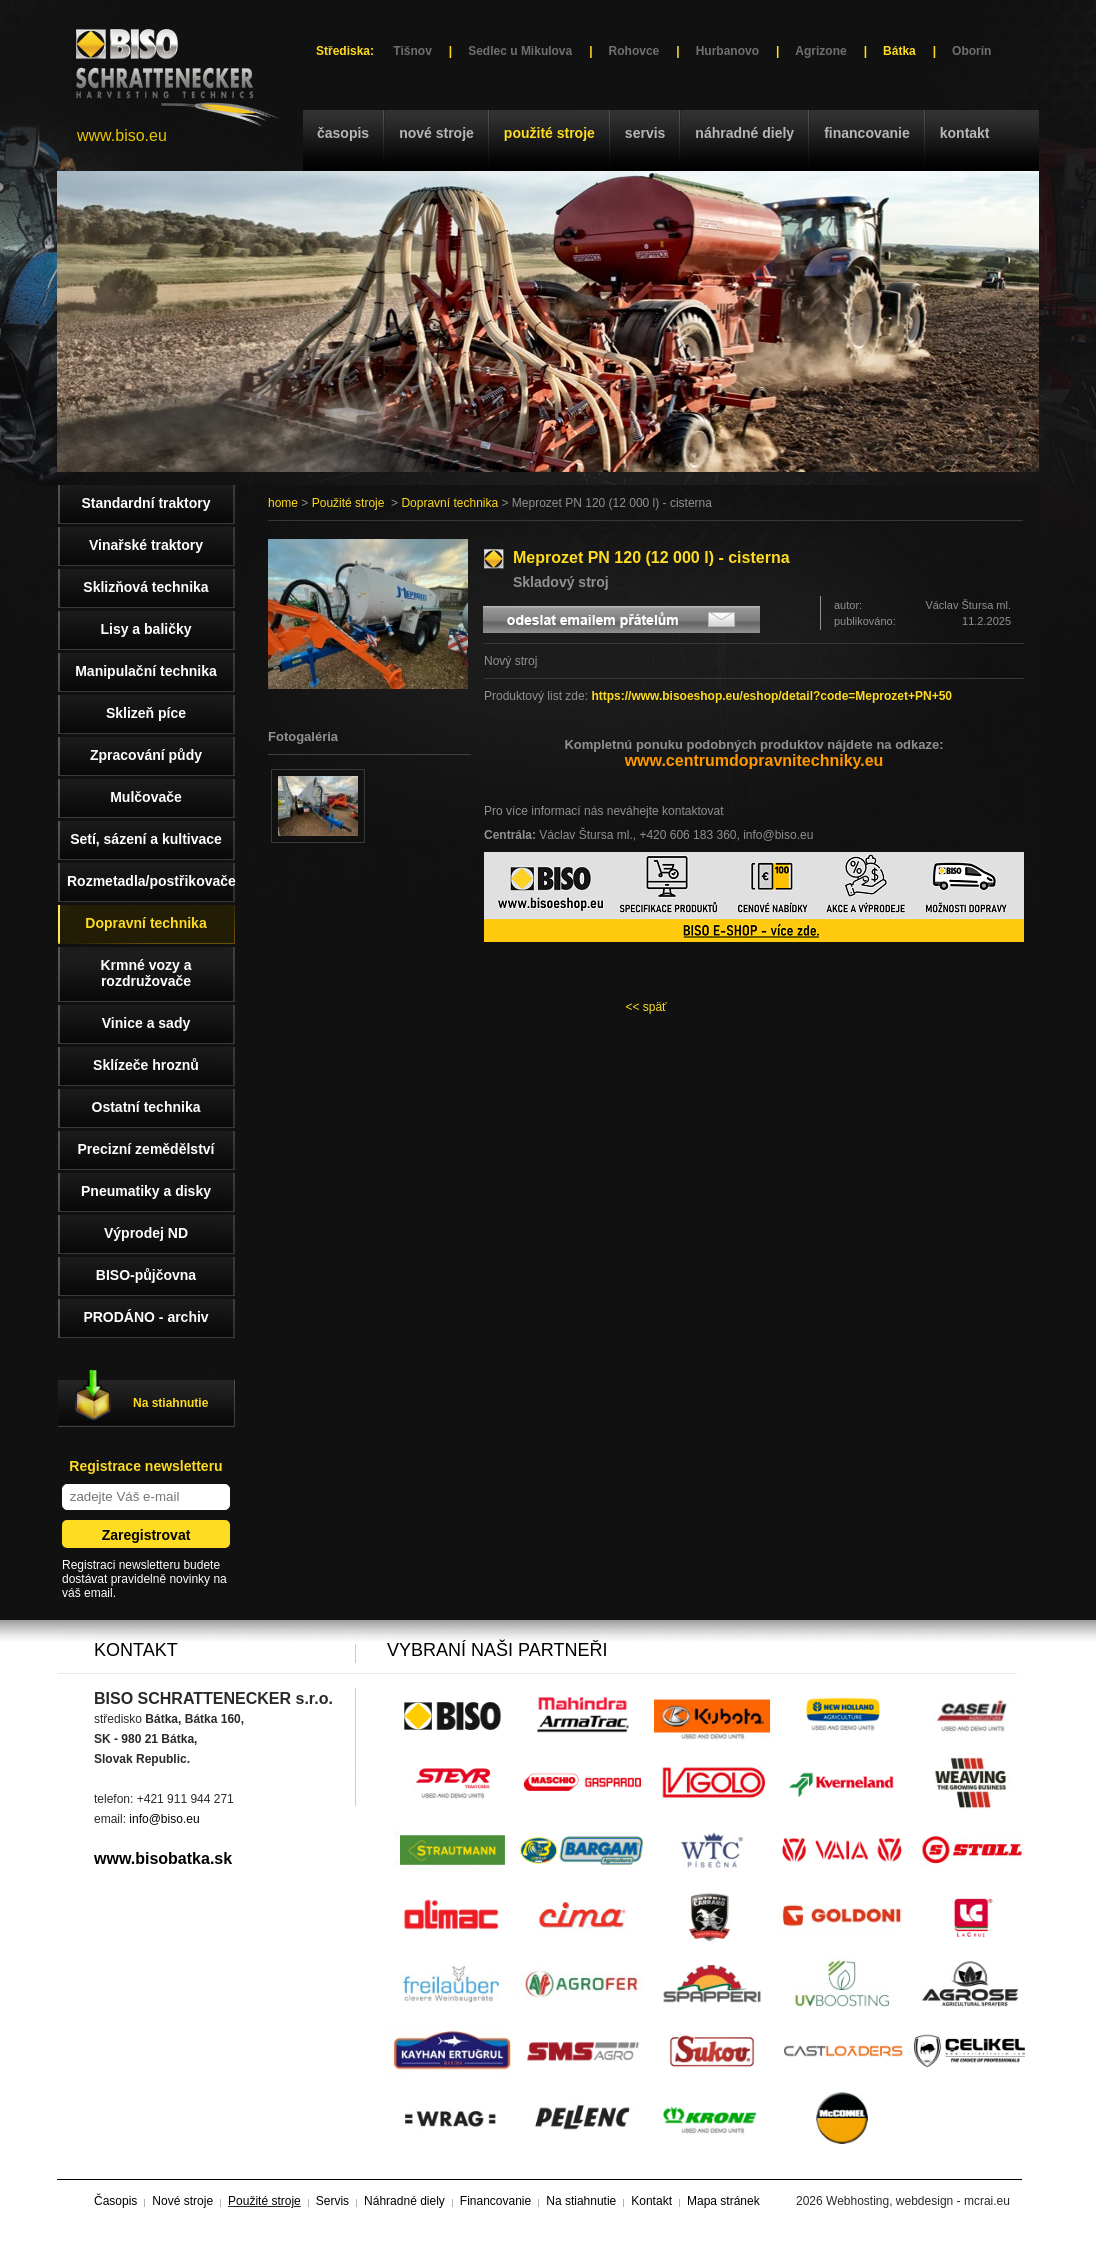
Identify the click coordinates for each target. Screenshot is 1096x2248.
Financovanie (867, 133)
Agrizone (820, 51)
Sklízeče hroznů (146, 1065)
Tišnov (412, 51)
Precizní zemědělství (146, 1149)
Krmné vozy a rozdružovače (145, 973)
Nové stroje (436, 133)
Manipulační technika (146, 671)
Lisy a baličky (145, 629)
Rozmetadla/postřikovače (151, 881)
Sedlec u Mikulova (520, 51)
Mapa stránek (723, 2201)
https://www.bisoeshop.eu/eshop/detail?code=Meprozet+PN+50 (771, 696)
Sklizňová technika (145, 587)
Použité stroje (549, 133)
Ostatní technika (146, 1107)
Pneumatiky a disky (146, 1191)
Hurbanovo (727, 51)
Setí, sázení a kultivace (146, 839)
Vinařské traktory (146, 545)
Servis (645, 133)
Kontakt (965, 133)
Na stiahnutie (170, 1403)
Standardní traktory (145, 503)
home (283, 503)
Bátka (899, 51)
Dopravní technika (449, 503)
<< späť (645, 1007)
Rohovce (634, 51)
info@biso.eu (164, 1819)
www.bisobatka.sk (163, 1858)
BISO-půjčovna (146, 1275)
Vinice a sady (146, 1023)
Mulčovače (146, 797)
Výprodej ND (146, 1233)
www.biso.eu (122, 135)
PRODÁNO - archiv (145, 1317)
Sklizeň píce (146, 713)
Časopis (343, 133)
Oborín (971, 51)
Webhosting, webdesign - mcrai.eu (918, 2201)
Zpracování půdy (146, 755)
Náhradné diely (744, 133)
